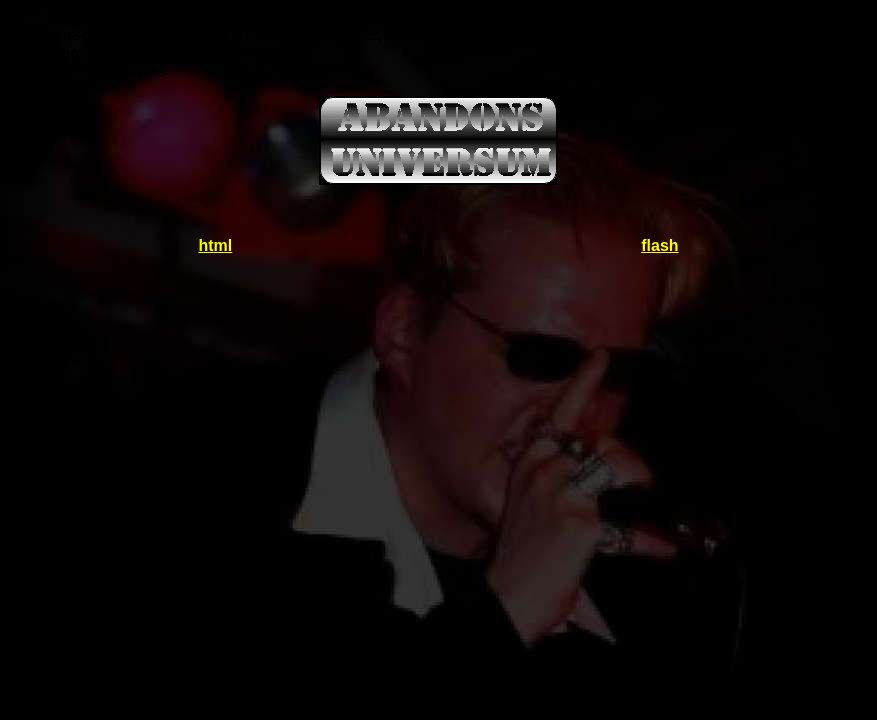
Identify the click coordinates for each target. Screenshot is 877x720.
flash (659, 245)
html (215, 245)
